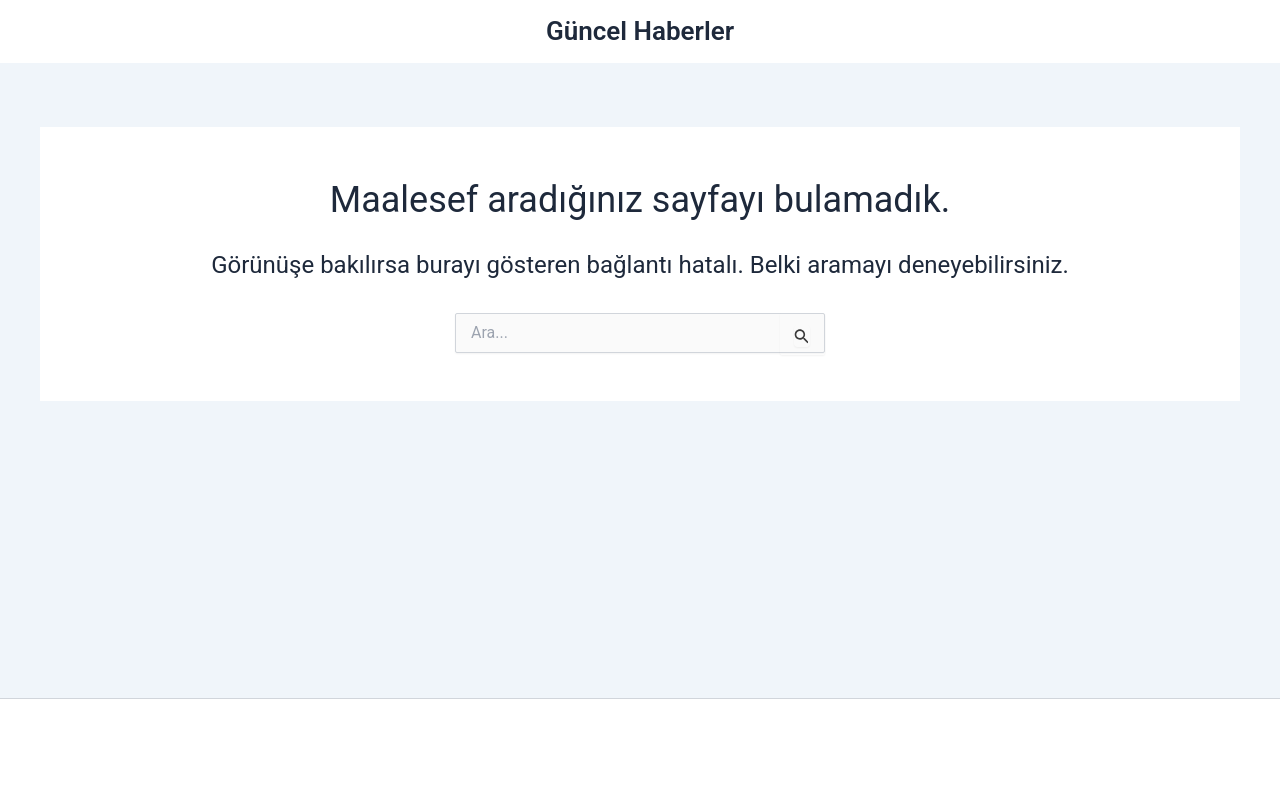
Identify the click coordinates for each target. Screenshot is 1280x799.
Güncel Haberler (640, 31)
